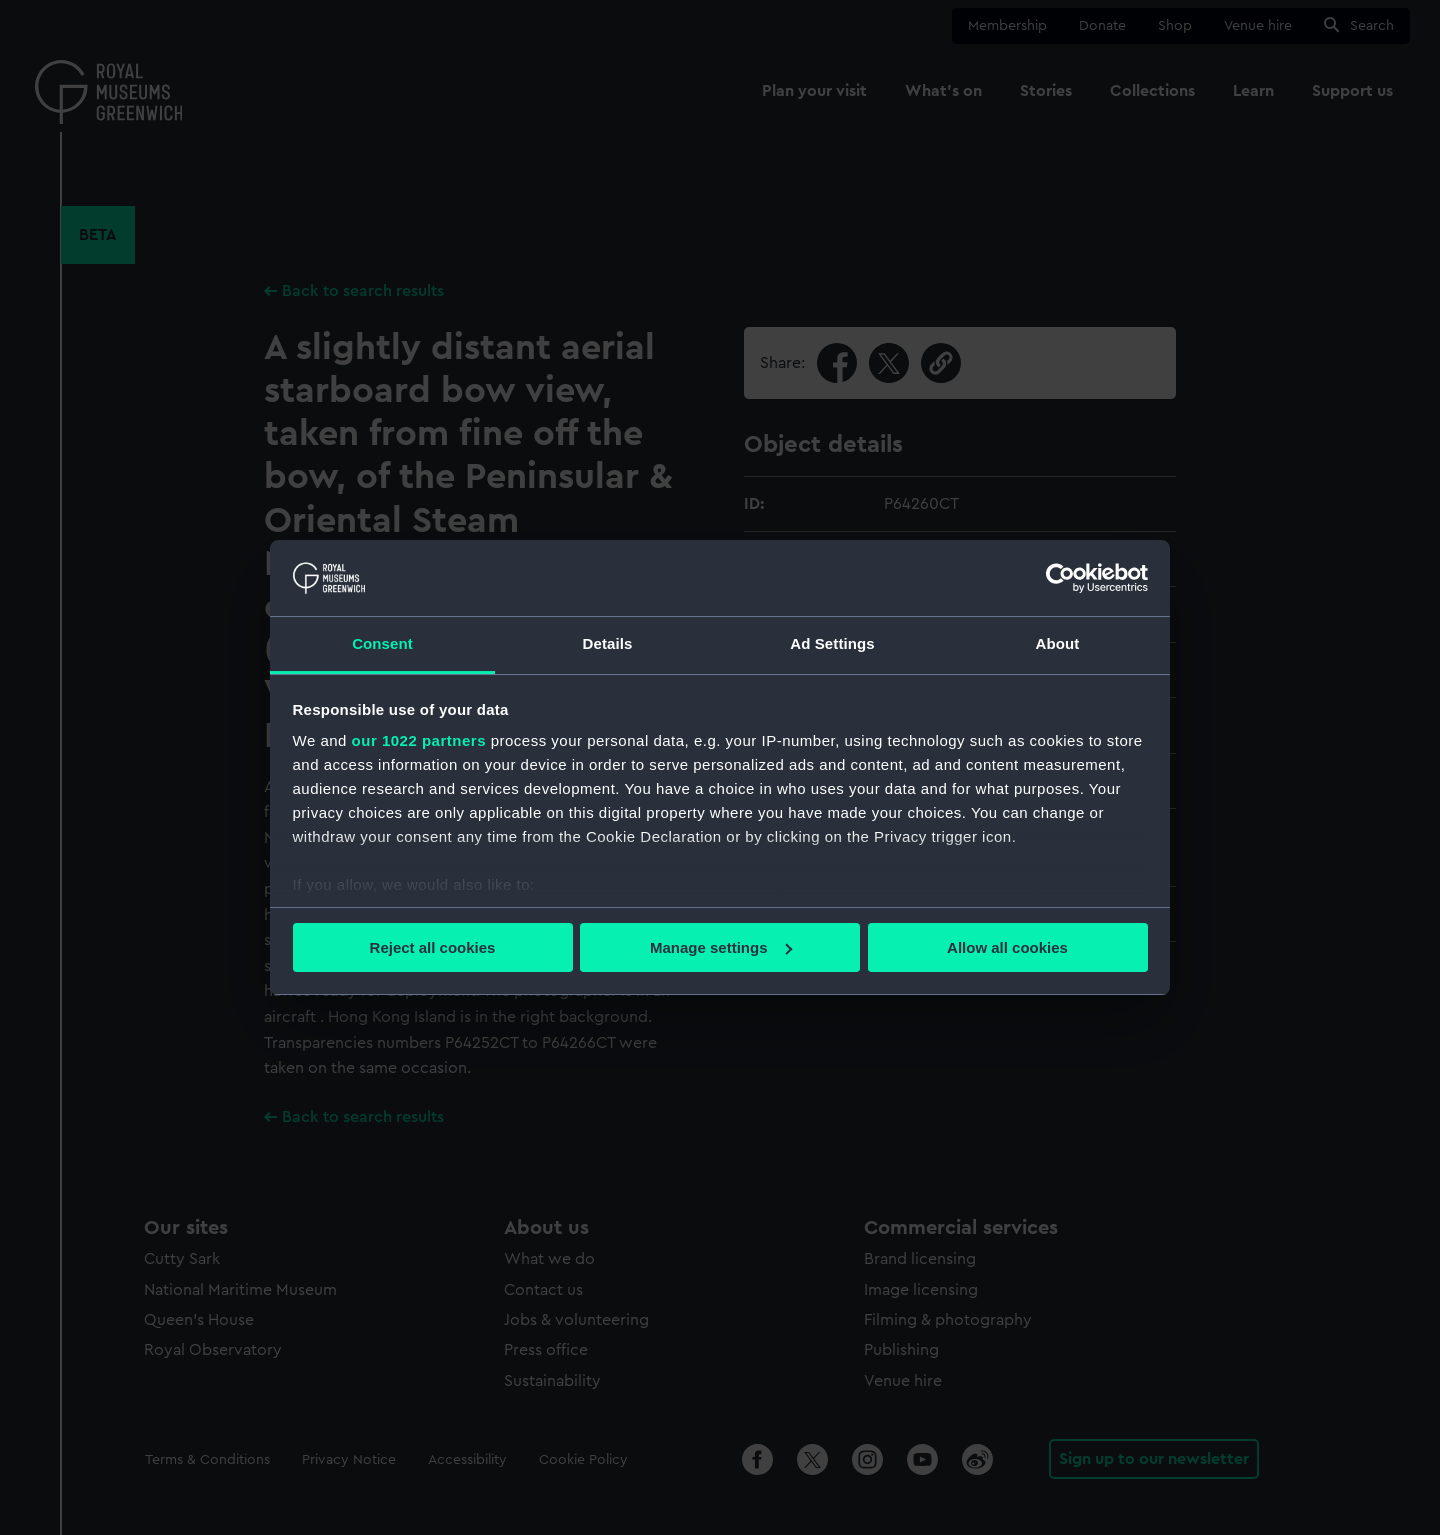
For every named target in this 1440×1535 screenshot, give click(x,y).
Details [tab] (608, 643)
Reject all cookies (433, 947)
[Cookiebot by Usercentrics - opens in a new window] (1060, 578)
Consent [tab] (382, 643)
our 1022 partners (419, 740)
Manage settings (721, 947)
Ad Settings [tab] (832, 643)
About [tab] (1058, 643)
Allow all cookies (1007, 947)
